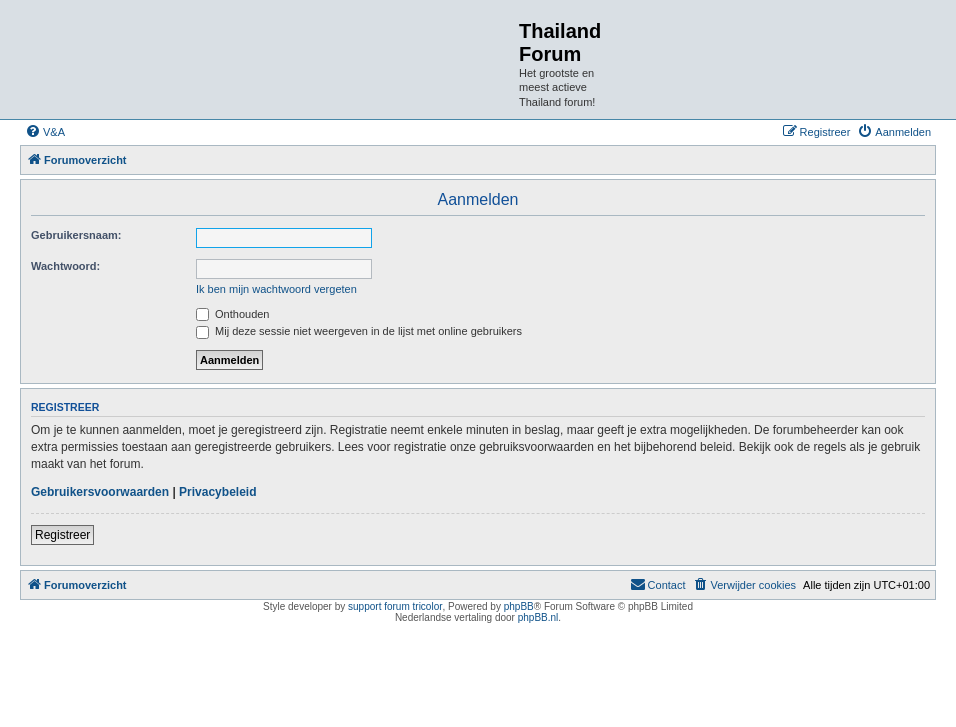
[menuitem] (45, 132)
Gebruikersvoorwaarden (100, 492)
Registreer (62, 535)
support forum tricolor (395, 606)
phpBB (519, 606)
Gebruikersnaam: (76, 235)
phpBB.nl (538, 617)
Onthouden (233, 314)
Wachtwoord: (65, 266)
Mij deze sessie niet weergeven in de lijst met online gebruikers (359, 331)
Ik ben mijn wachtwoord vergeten (276, 289)
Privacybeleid (217, 492)
